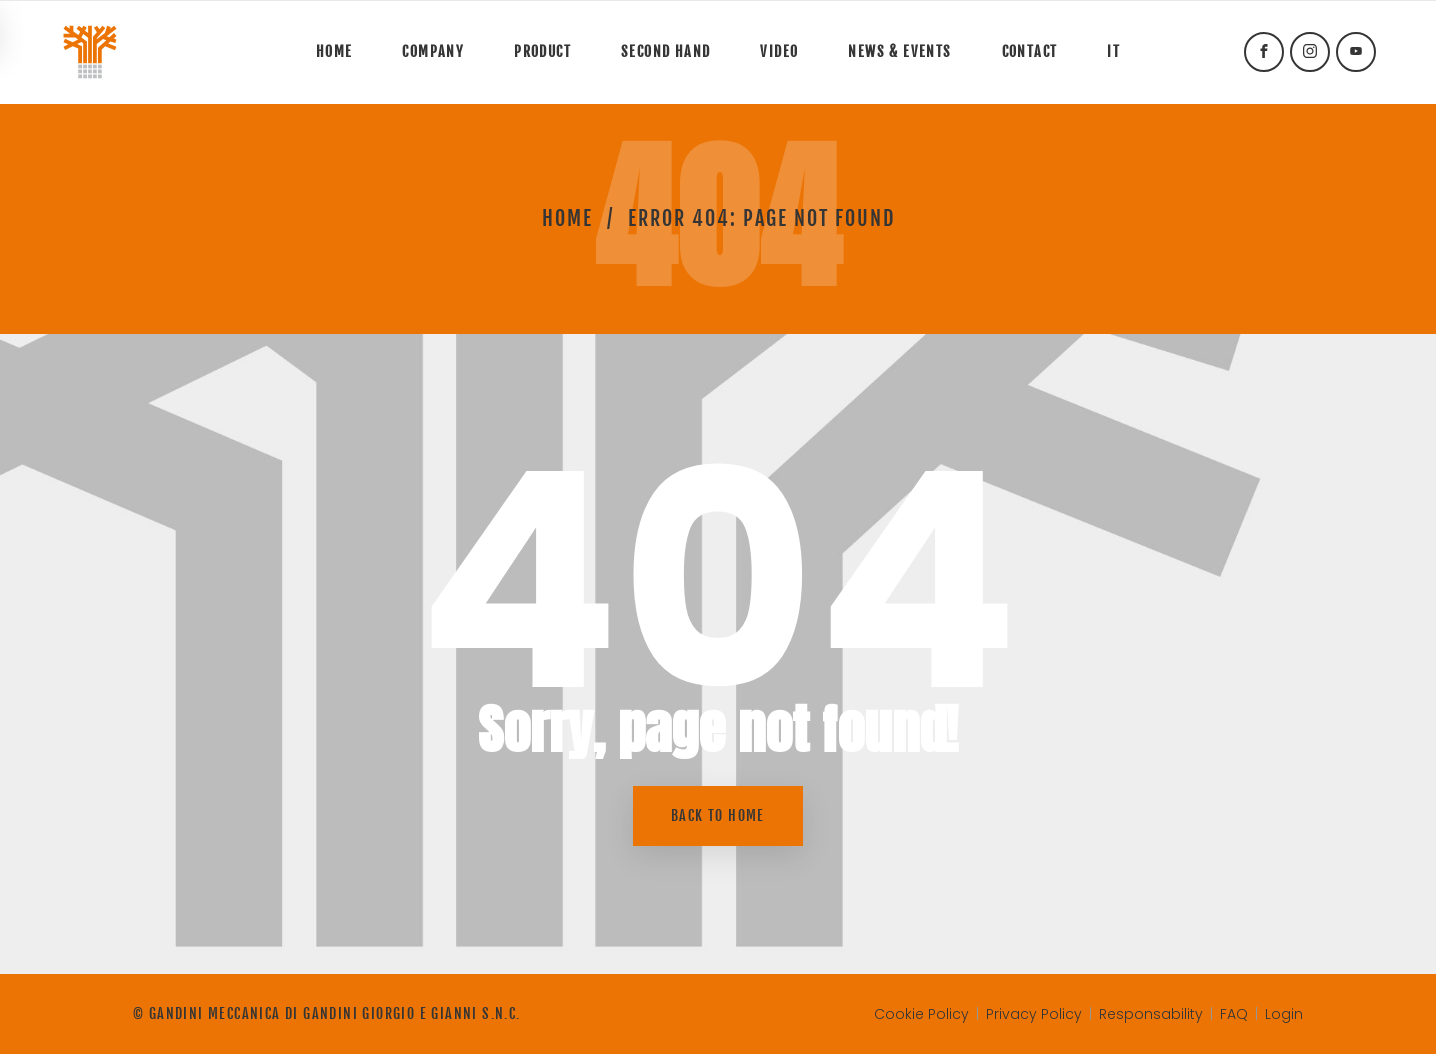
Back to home (718, 815)
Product (542, 51)
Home (334, 51)
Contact (1030, 51)
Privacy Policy (1034, 1014)
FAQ (1234, 1014)
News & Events (899, 51)
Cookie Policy (921, 1014)
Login (1284, 1014)
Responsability (1151, 1014)
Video (779, 51)
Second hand (665, 51)
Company (433, 51)
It (1113, 51)
